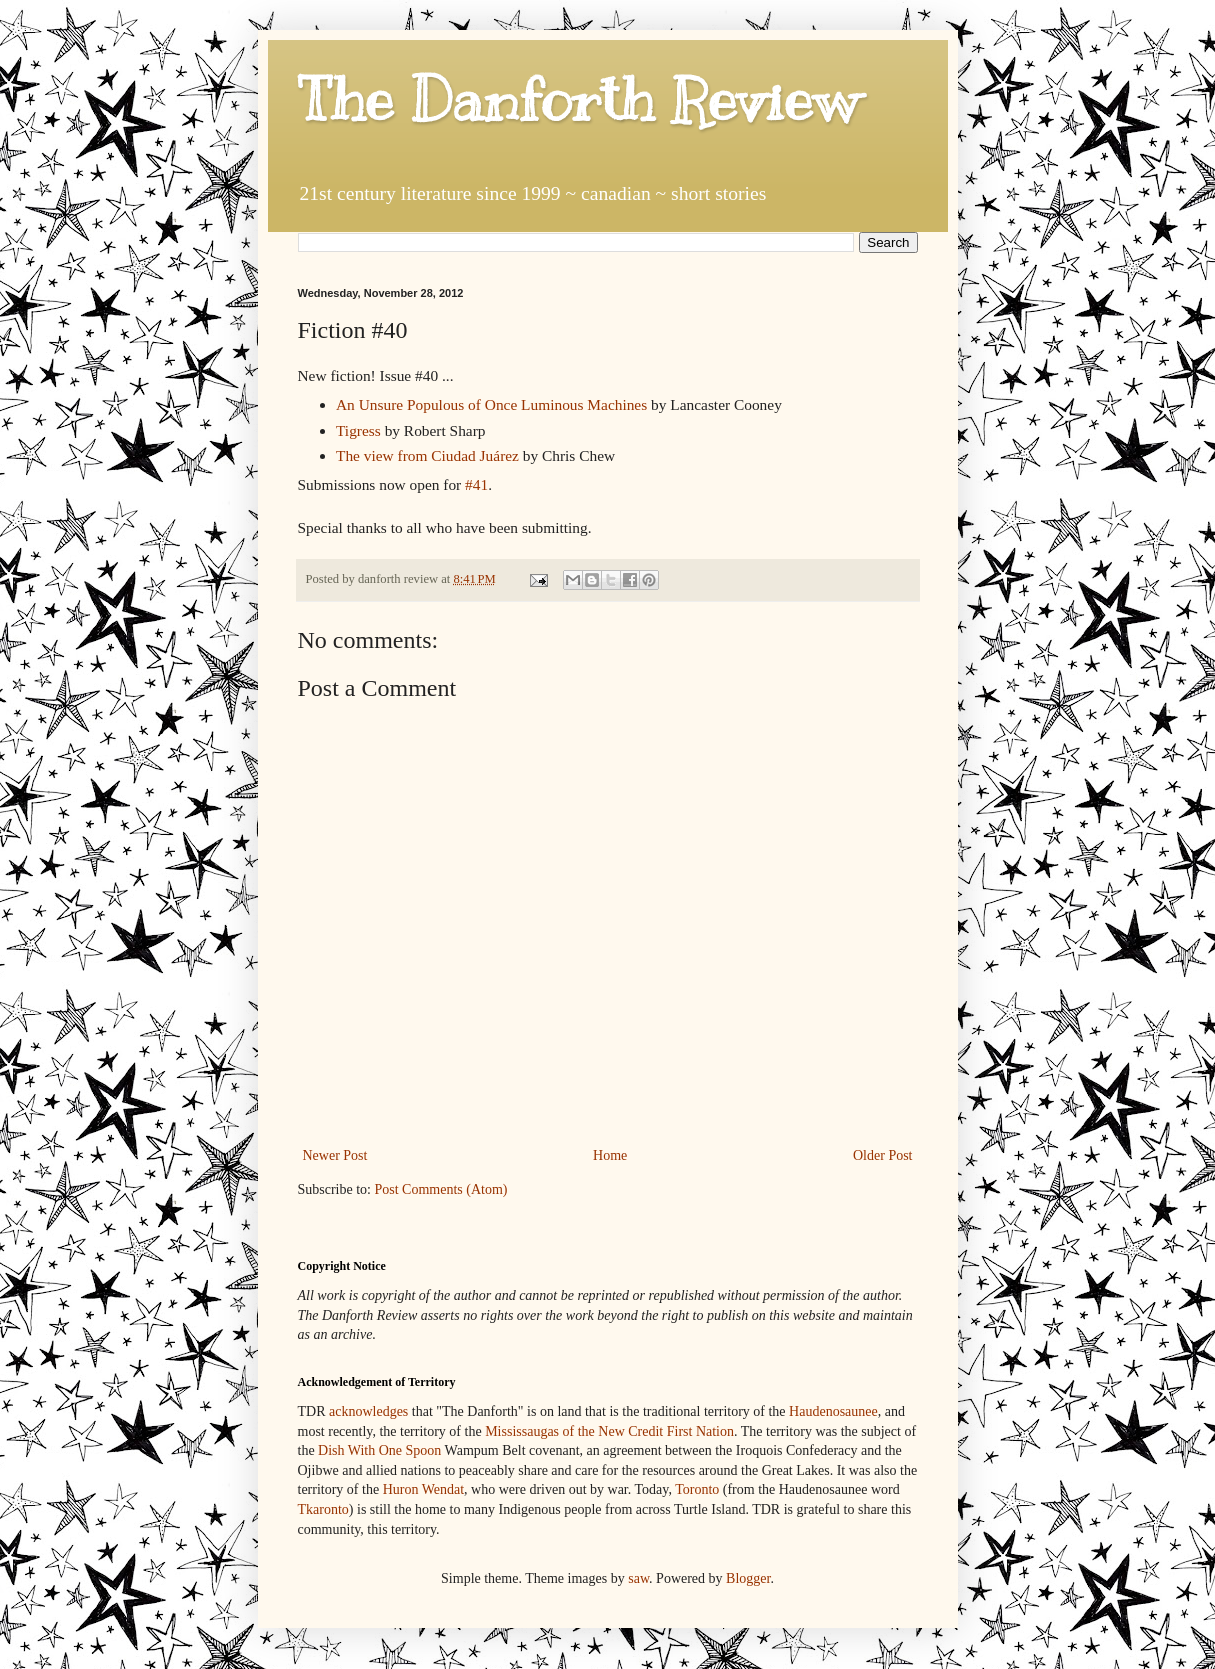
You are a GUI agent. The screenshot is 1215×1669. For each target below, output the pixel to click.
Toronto (697, 1489)
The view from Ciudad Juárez (427, 455)
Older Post (883, 1155)
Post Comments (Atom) (441, 1189)
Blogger (748, 1578)
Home (610, 1155)
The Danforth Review (578, 100)
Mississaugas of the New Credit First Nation (609, 1431)
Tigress (358, 430)
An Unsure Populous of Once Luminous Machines (491, 404)
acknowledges (368, 1411)
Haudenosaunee (833, 1411)
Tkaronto (323, 1509)
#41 (476, 484)
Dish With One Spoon (379, 1450)
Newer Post (335, 1155)
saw (638, 1578)
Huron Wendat (423, 1489)
